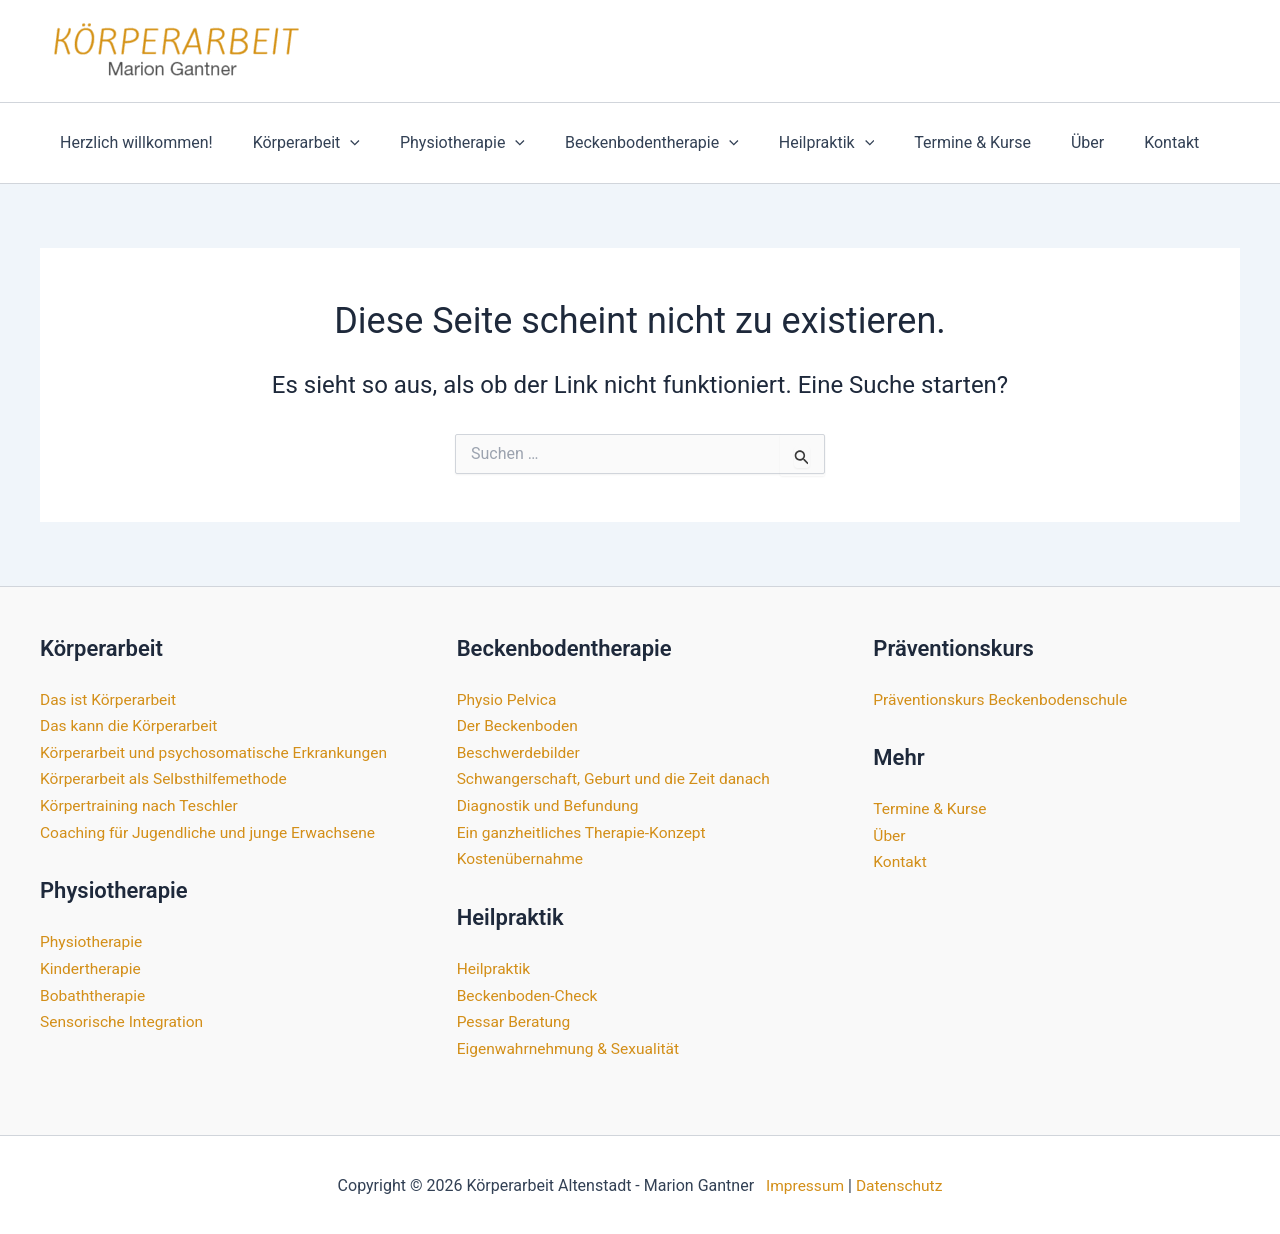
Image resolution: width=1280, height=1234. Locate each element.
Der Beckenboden (519, 725)
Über (1035, 142)
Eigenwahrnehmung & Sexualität (571, 1046)
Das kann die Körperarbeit (131, 725)
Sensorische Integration (124, 1019)
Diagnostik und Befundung (550, 804)
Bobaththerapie (94, 993)
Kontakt (1111, 142)
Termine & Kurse (928, 142)
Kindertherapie (92, 966)
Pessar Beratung (515, 1019)
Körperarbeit (294, 143)
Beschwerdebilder (520, 751)
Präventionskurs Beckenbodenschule (1004, 699)
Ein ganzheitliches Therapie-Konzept (585, 831)
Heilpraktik (790, 143)
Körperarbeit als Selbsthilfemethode (167, 778)
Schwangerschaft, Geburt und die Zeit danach (618, 778)
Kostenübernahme (522, 857)
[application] (338, 143)
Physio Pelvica (508, 699)
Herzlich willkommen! (132, 142)
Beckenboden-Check (529, 993)
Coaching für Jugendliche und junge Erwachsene (212, 831)
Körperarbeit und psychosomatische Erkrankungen (219, 751)
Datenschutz (900, 1183)
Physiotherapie (442, 143)
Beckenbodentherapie (624, 143)
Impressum (803, 1183)
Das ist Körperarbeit (110, 699)
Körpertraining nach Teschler (142, 804)
